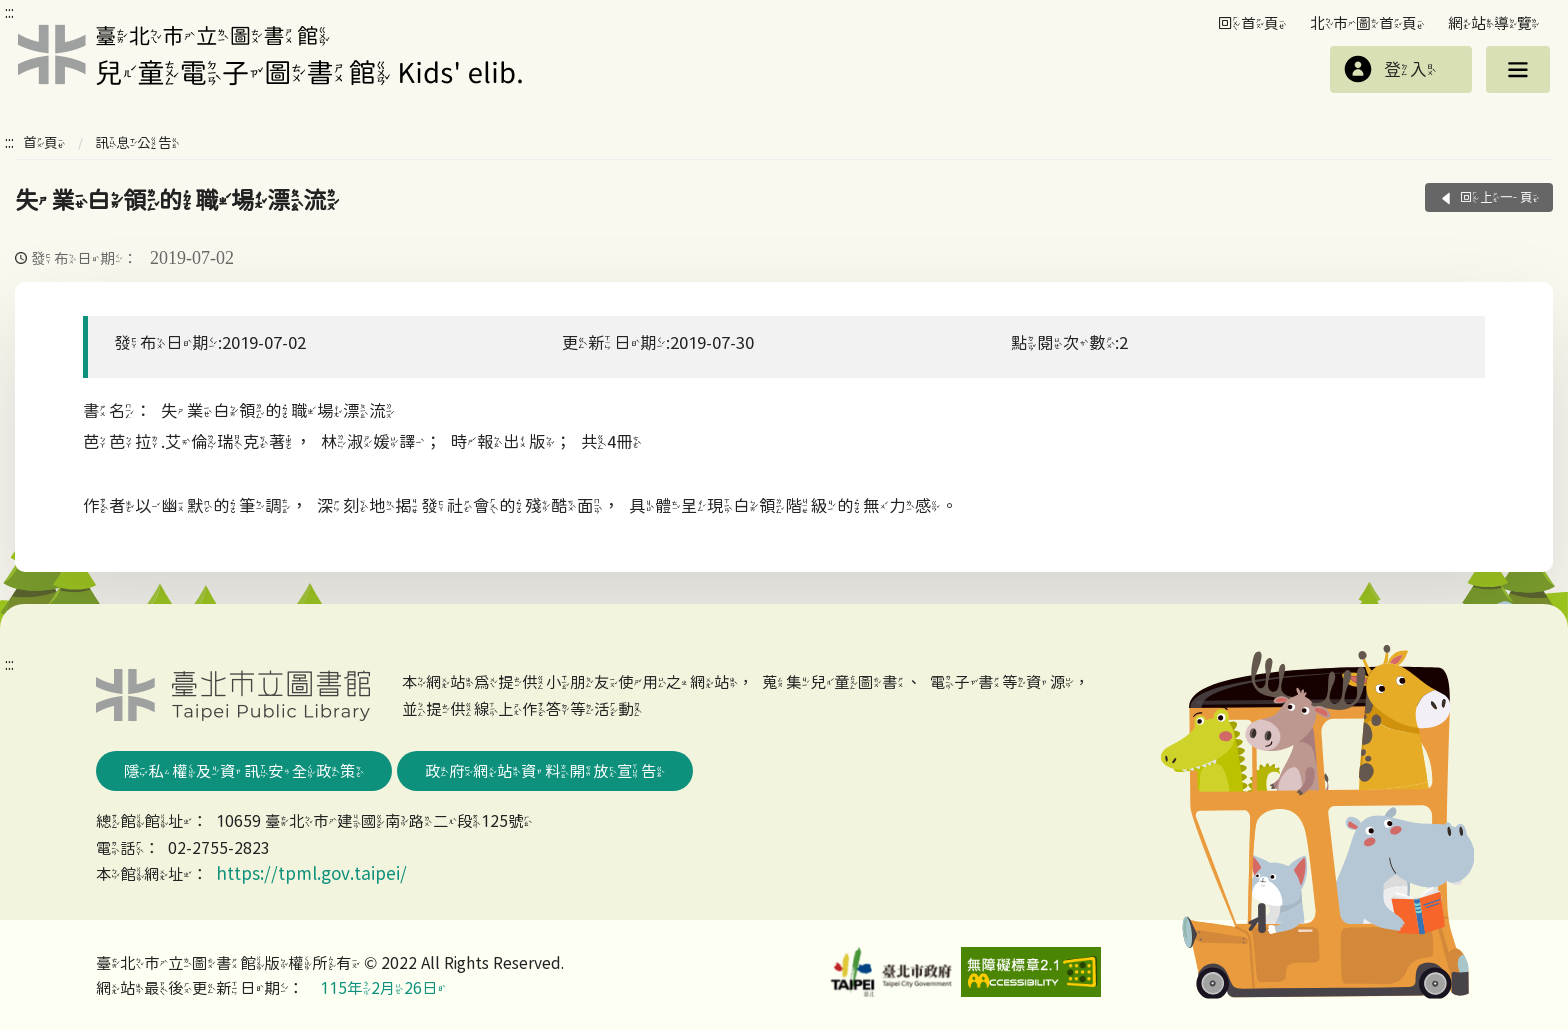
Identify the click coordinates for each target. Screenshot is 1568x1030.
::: (9, 12)
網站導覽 (1494, 23)
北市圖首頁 (1367, 23)
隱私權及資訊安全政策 (244, 771)
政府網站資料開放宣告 (545, 771)
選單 (1518, 69)
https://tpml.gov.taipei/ (311, 873)
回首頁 (1252, 23)
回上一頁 (1500, 197)
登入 (1410, 69)
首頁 (44, 142)
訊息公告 (137, 142)
